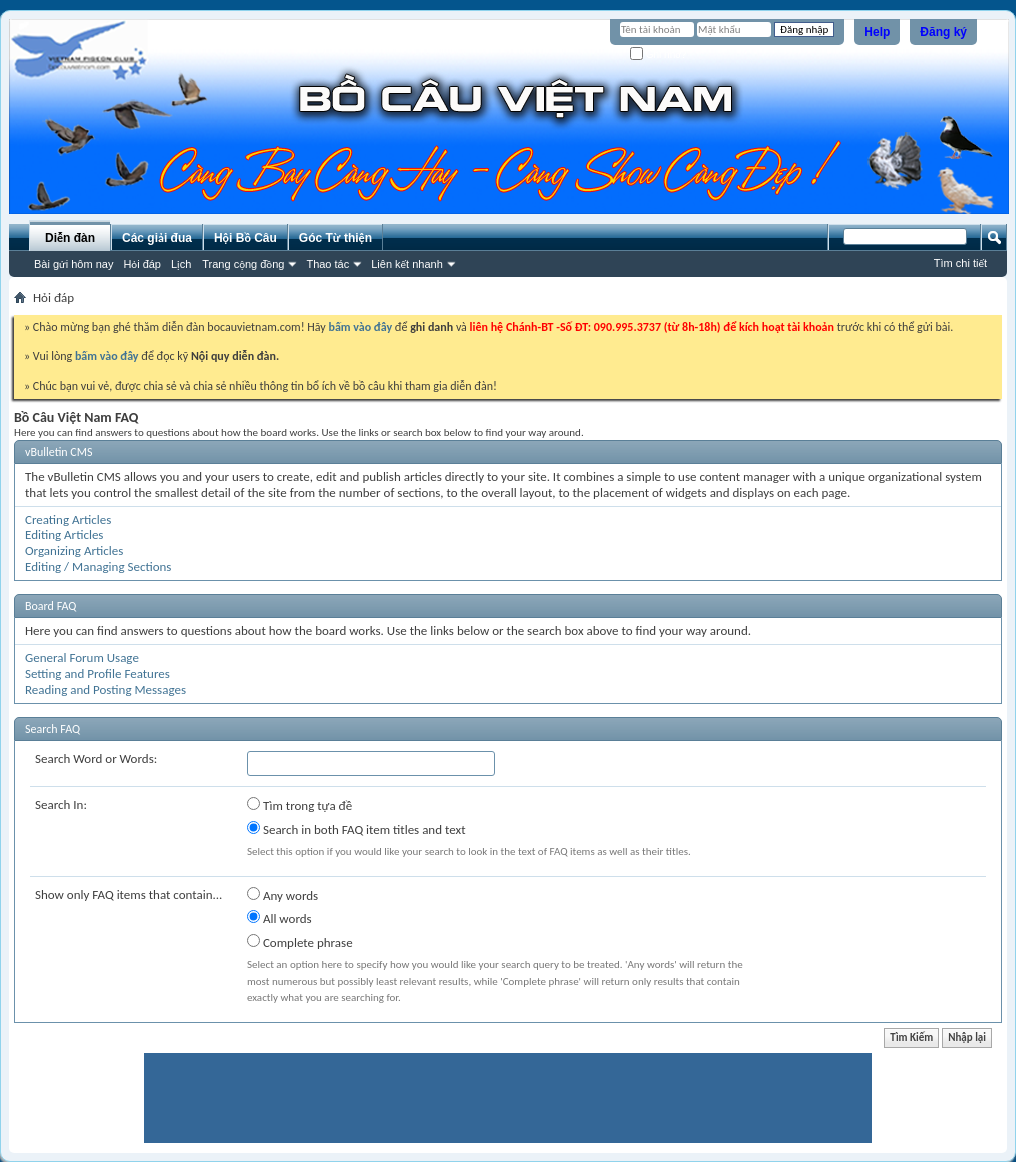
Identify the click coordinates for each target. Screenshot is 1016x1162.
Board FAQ (50, 606)
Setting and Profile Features (97, 673)
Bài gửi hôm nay (73, 264)
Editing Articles (64, 534)
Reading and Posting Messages (105, 689)
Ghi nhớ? (658, 54)
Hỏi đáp (142, 264)
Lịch (181, 264)
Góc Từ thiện (335, 238)
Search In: (61, 804)
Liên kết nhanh (407, 264)
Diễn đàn (70, 238)
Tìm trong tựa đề (299, 805)
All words (279, 918)
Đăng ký (943, 32)
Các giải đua (157, 238)
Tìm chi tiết (960, 263)
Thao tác (327, 264)
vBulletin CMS (59, 452)
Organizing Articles (74, 550)
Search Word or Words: (96, 758)
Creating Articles (68, 519)
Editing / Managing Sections (98, 566)
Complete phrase (300, 942)
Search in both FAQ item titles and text (356, 829)
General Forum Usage (82, 657)
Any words (282, 895)
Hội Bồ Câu (245, 238)
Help (877, 32)
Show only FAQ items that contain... (128, 894)
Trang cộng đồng (243, 264)
